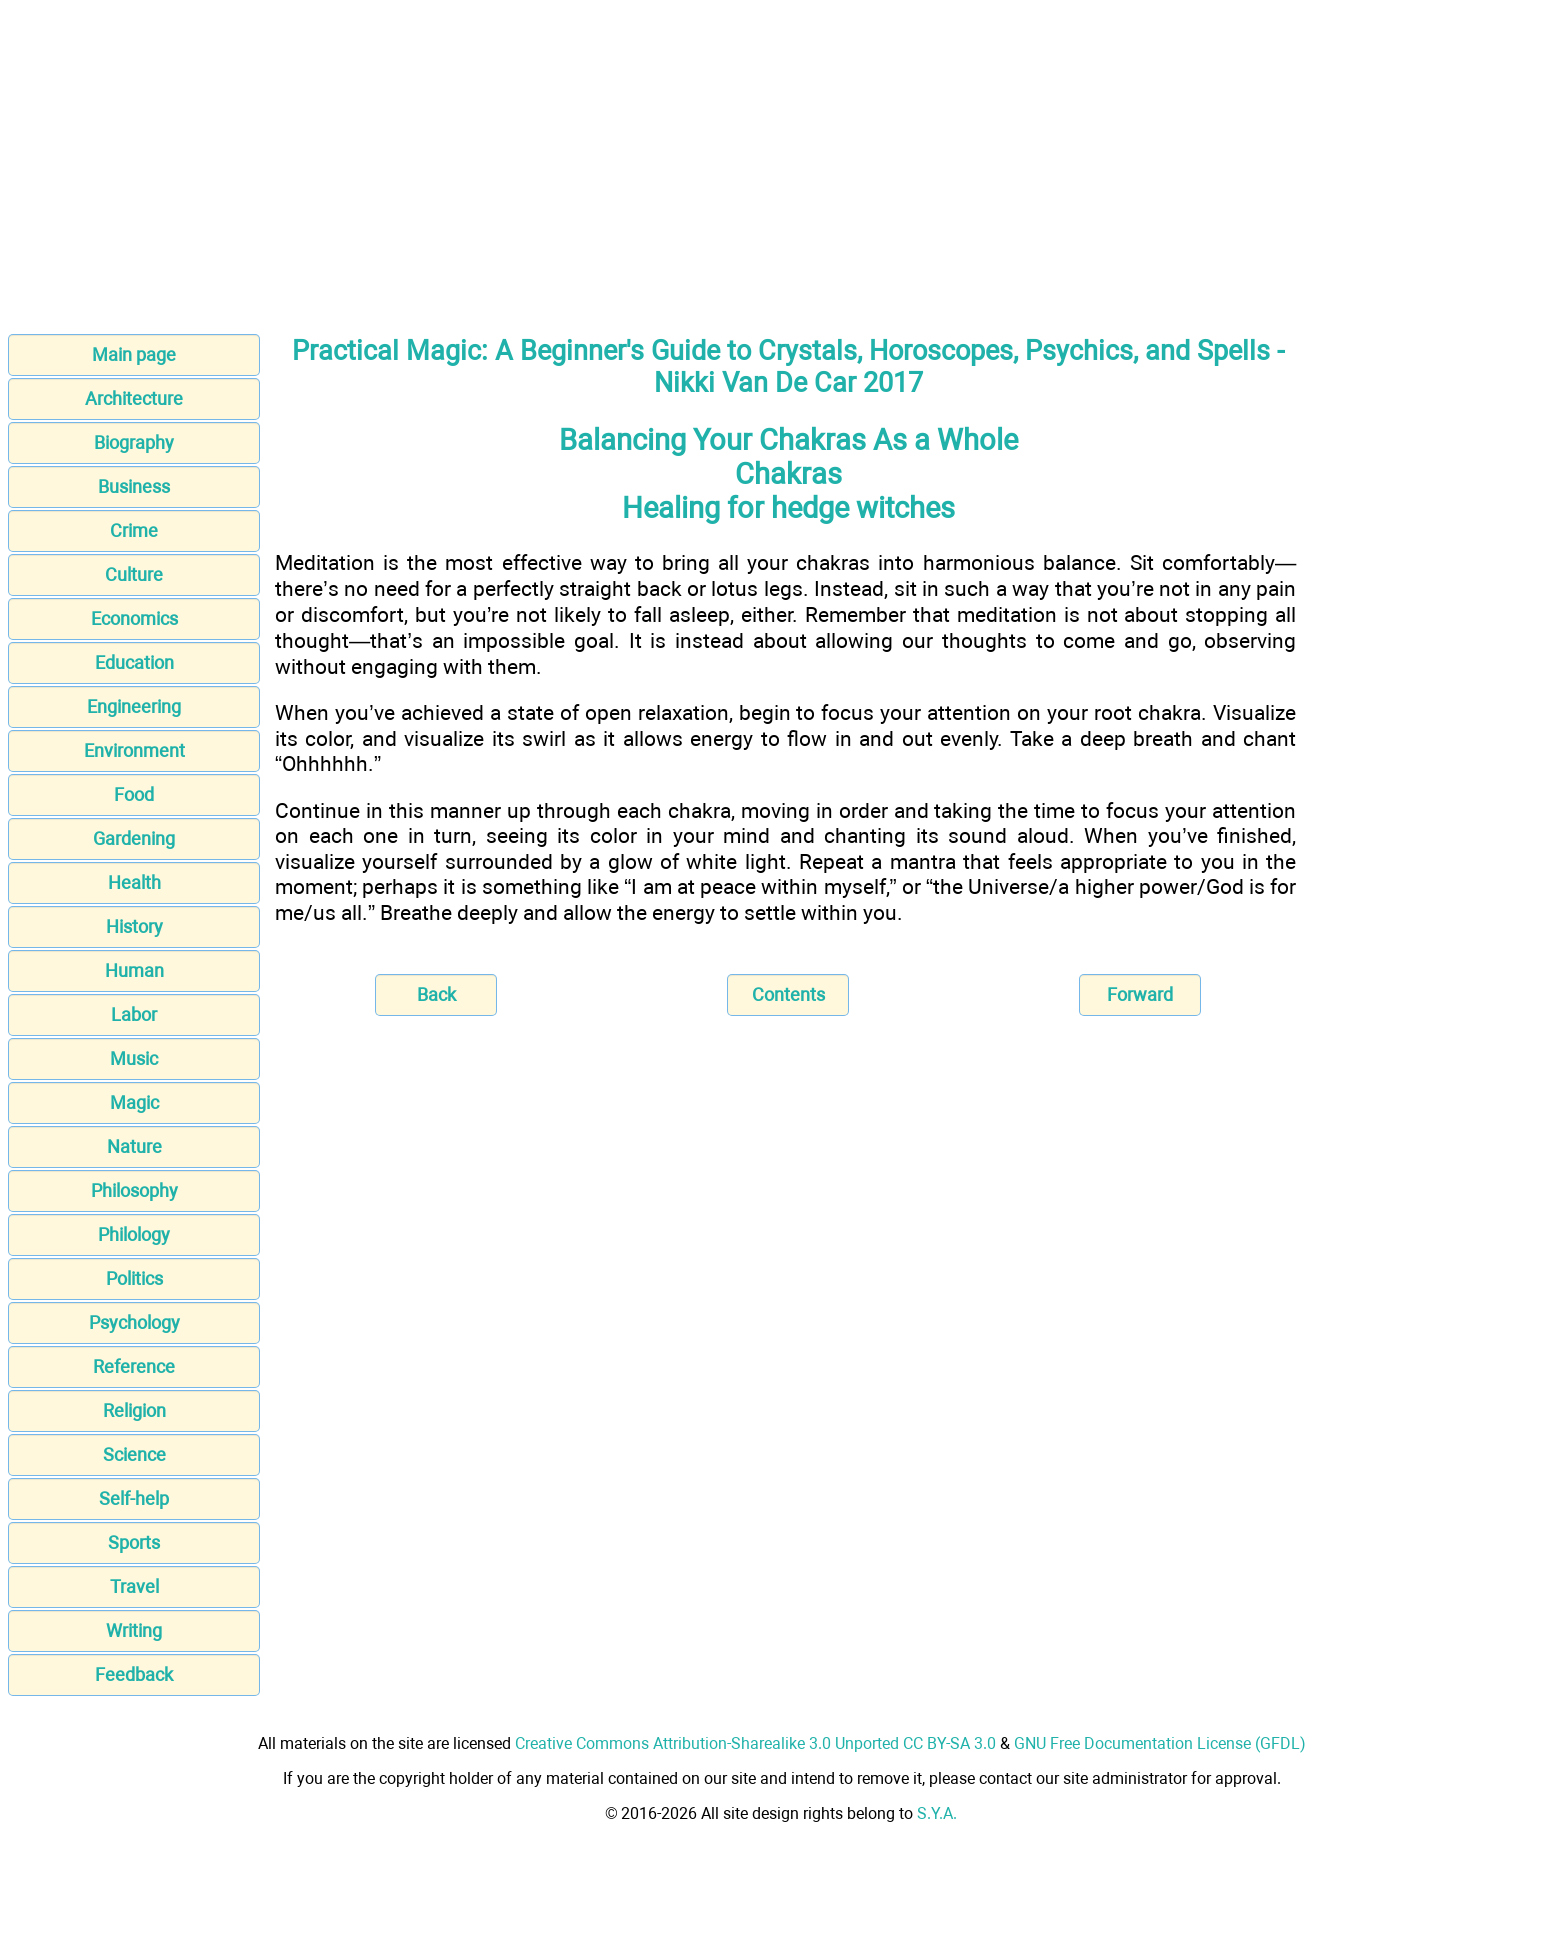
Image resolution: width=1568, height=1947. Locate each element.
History (134, 926)
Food (134, 794)
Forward (1140, 994)
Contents (788, 994)
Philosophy (134, 1190)
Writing (134, 1630)
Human (134, 970)
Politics (134, 1278)
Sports (134, 1542)
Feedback (134, 1674)
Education (134, 662)
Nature (134, 1146)
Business (134, 486)
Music (134, 1058)
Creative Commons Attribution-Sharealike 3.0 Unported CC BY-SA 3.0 (755, 1743)
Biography (134, 442)
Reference (134, 1366)
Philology (134, 1234)
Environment (134, 750)
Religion (134, 1410)
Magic (134, 1102)
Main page (134, 354)
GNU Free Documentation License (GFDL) (1160, 1743)
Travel (134, 1586)
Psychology (134, 1322)
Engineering (134, 706)
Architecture (134, 398)
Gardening (134, 838)
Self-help (134, 1498)
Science (134, 1454)
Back (436, 994)
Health (134, 882)
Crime (134, 530)
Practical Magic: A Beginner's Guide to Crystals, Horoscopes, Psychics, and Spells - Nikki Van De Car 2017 (788, 367)
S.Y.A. (937, 1813)
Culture (134, 574)
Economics (134, 618)
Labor (134, 1014)
